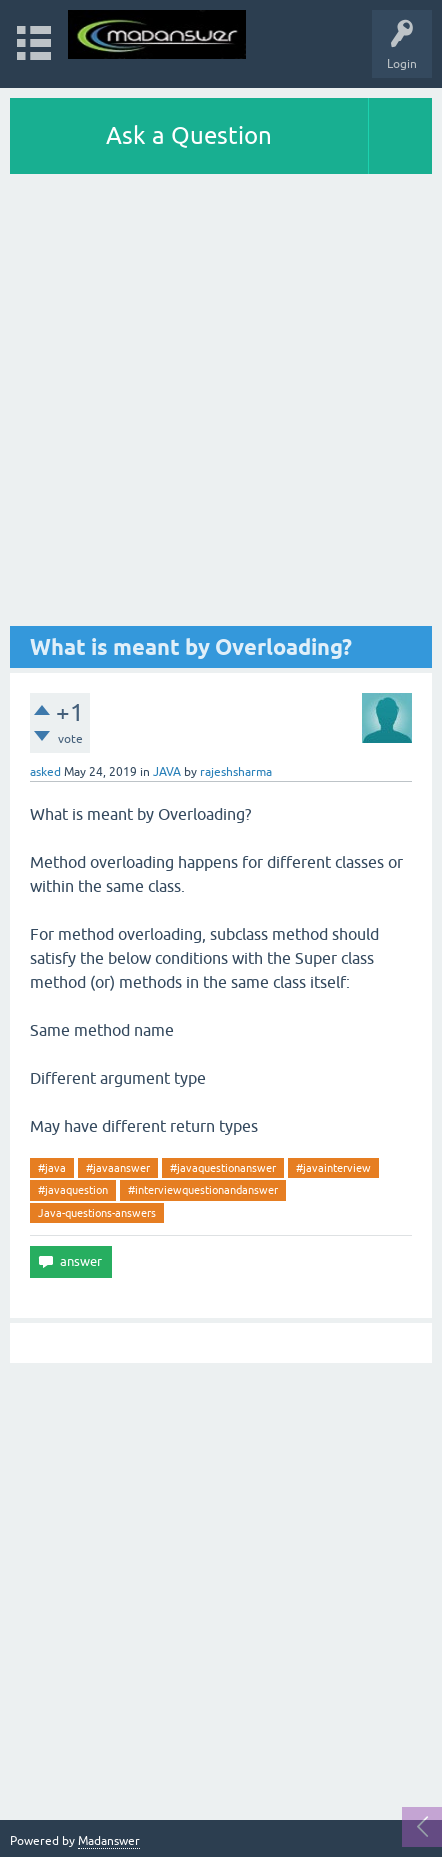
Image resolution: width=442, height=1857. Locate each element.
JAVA (167, 772)
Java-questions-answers (97, 1213)
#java (52, 1168)
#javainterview (333, 1168)
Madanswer (109, 1841)
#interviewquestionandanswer (203, 1190)
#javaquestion (73, 1190)
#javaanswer (118, 1168)
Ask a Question (189, 135)
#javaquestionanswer (223, 1168)
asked (45, 772)
